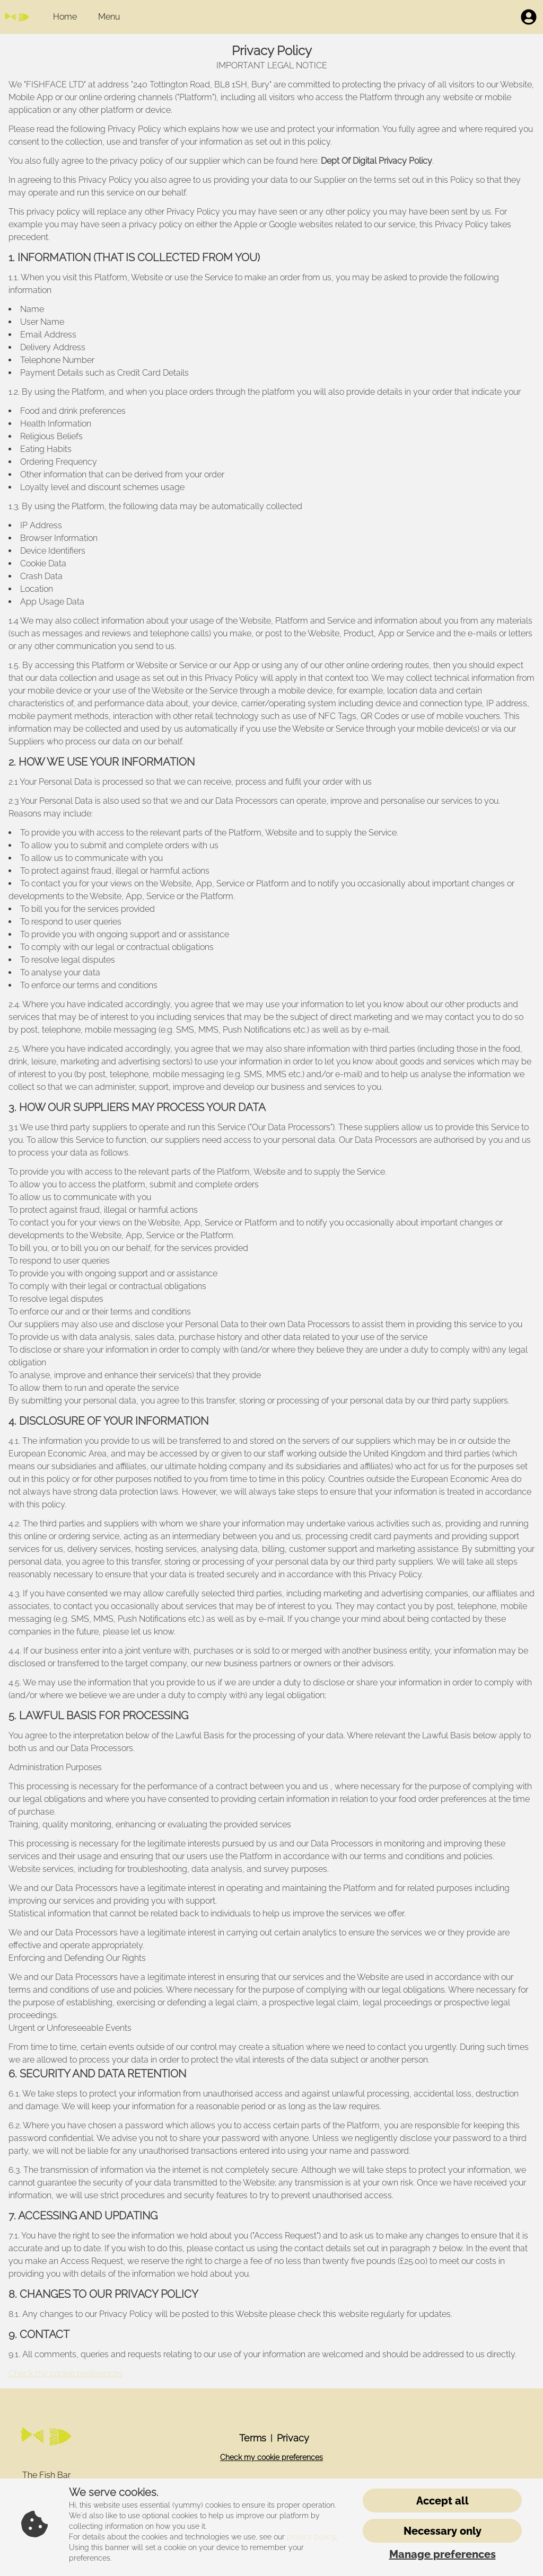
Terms (252, 2438)
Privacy (293, 2438)
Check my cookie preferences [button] (65, 2373)
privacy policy (311, 2537)
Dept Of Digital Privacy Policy (375, 161)
